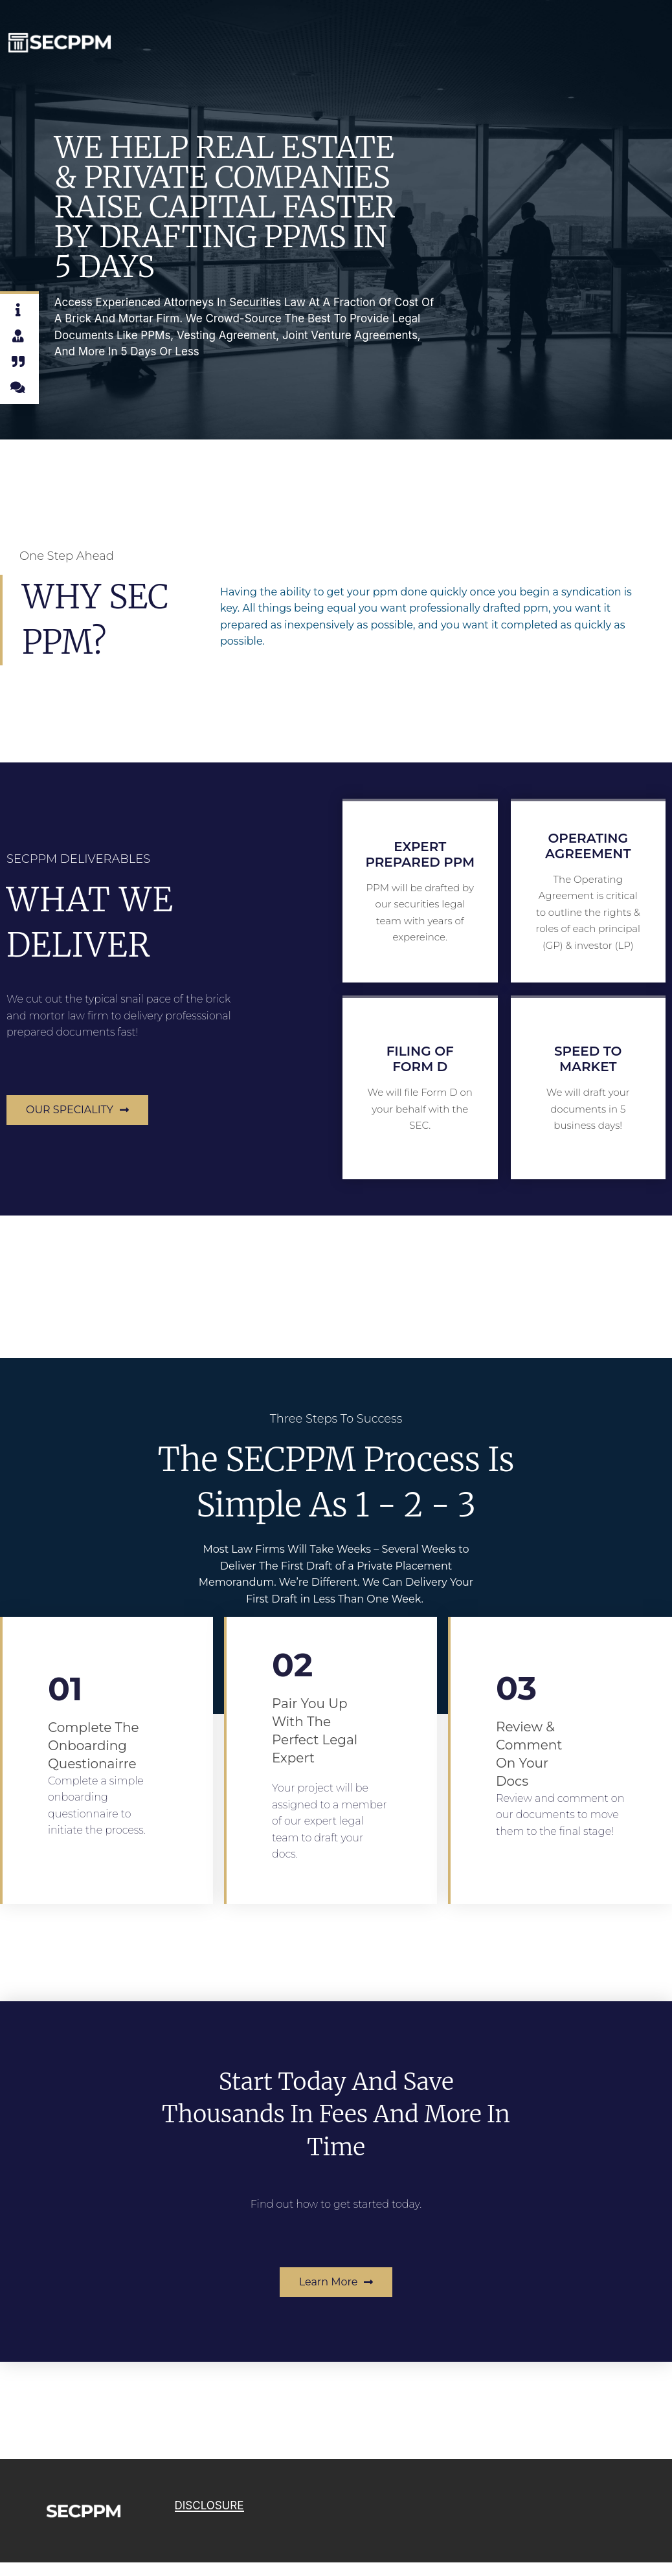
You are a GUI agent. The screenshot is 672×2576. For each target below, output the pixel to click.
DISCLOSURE (209, 2505)
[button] (77, 1110)
